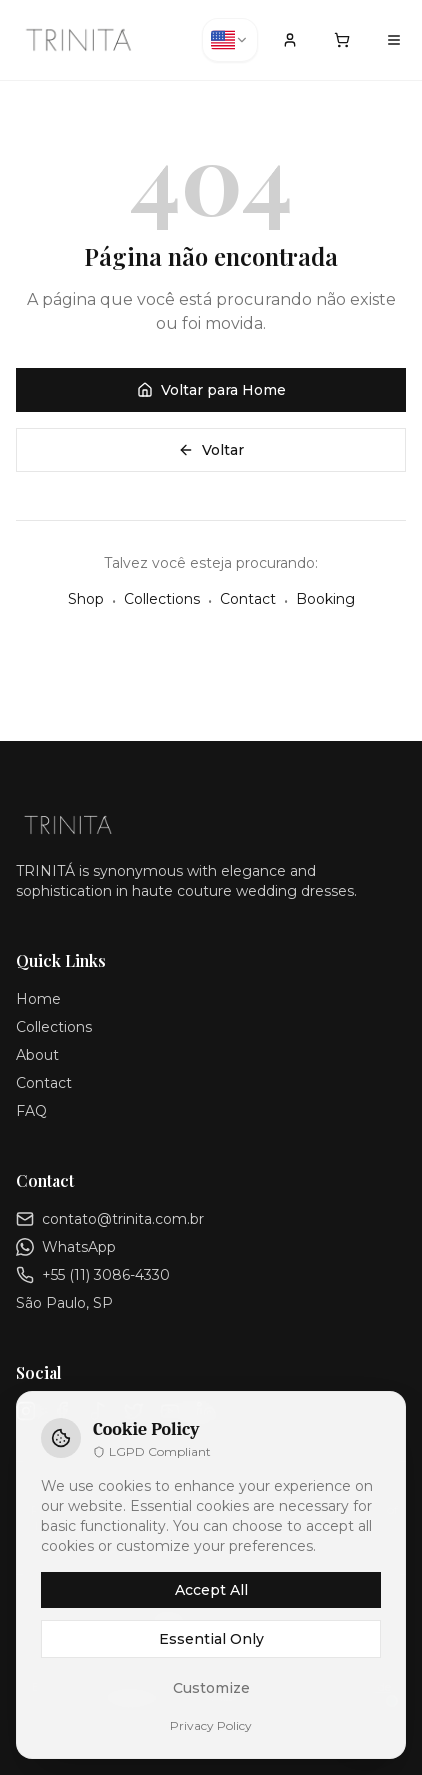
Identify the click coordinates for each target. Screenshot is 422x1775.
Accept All (211, 1590)
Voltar (211, 450)
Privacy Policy (211, 1725)
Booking (325, 599)
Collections (162, 599)
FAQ (31, 1111)
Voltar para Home (211, 390)
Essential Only (211, 1639)
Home (38, 999)
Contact (248, 599)
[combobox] (230, 40)
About (37, 1055)
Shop (86, 599)
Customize (211, 1688)
